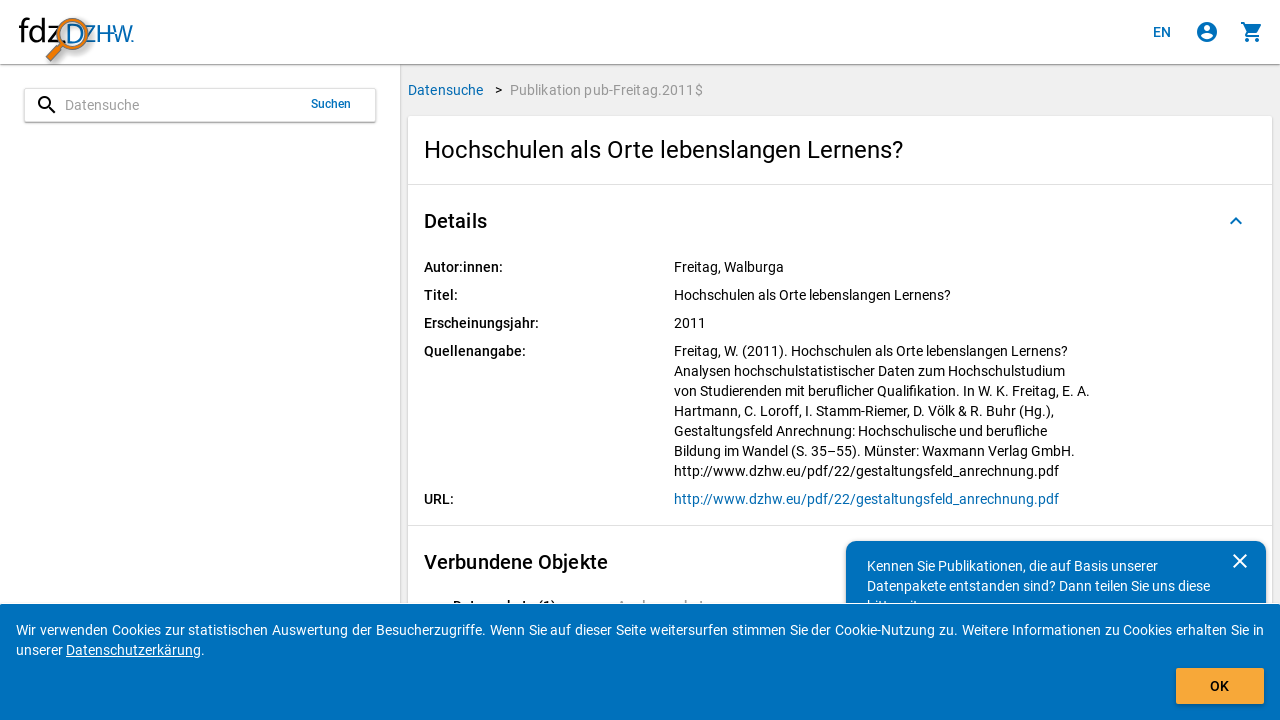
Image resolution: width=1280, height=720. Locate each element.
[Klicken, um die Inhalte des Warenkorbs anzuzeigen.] (1252, 32)
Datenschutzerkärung (133, 650)
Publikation (606, 90)
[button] (840, 221)
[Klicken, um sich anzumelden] (1207, 32)
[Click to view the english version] (1162, 32)
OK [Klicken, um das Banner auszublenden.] (1219, 686)
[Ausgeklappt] (1236, 221)
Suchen (331, 104)
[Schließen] (1240, 561)
